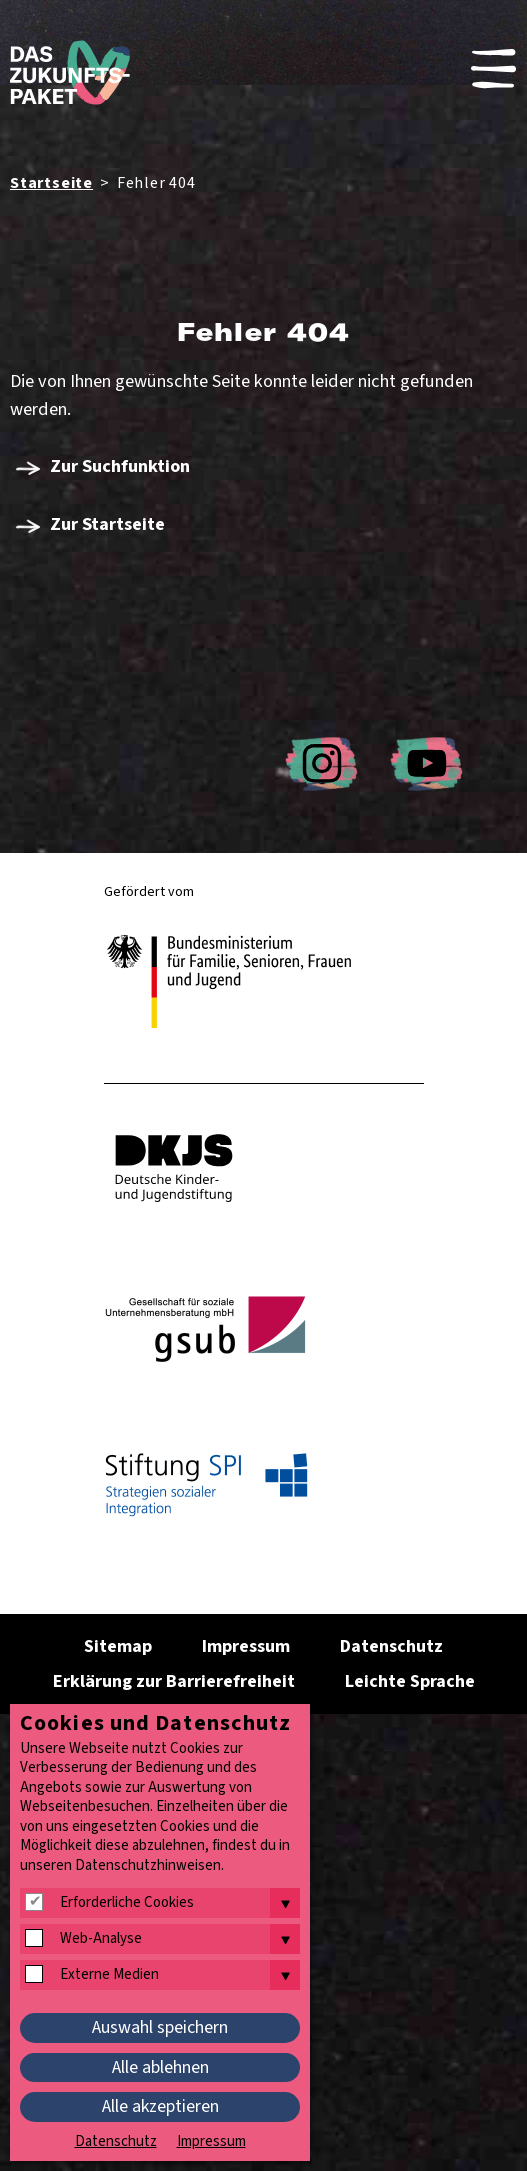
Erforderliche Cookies (127, 1903)
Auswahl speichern (160, 2027)
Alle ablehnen (160, 2067)
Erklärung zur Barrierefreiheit (174, 1681)
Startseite (51, 183)
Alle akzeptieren (160, 2106)
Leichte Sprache (410, 1681)
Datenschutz (391, 1646)
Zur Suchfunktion (120, 466)
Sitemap (118, 1646)
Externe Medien (109, 1975)
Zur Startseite (107, 524)
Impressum (246, 1646)
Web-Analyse (101, 1939)
